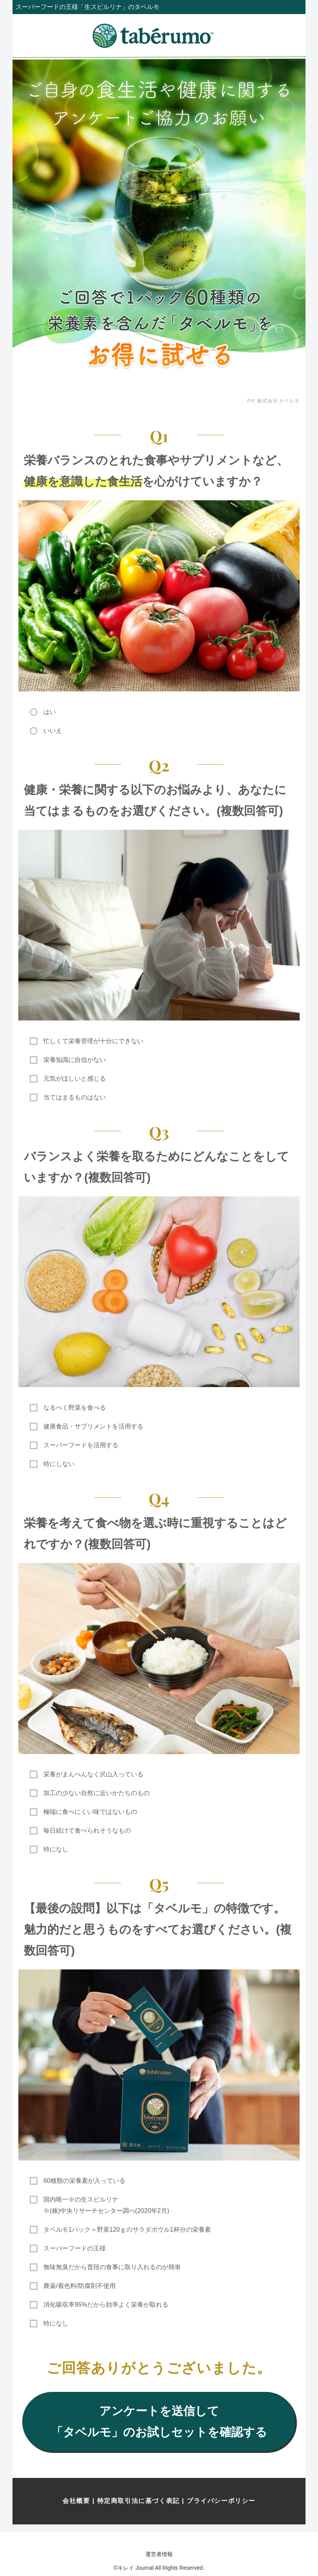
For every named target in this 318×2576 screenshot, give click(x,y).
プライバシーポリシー (221, 2500)
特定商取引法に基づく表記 (138, 2500)
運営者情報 (159, 2554)
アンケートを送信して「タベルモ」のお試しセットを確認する (159, 2421)
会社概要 (76, 2500)
